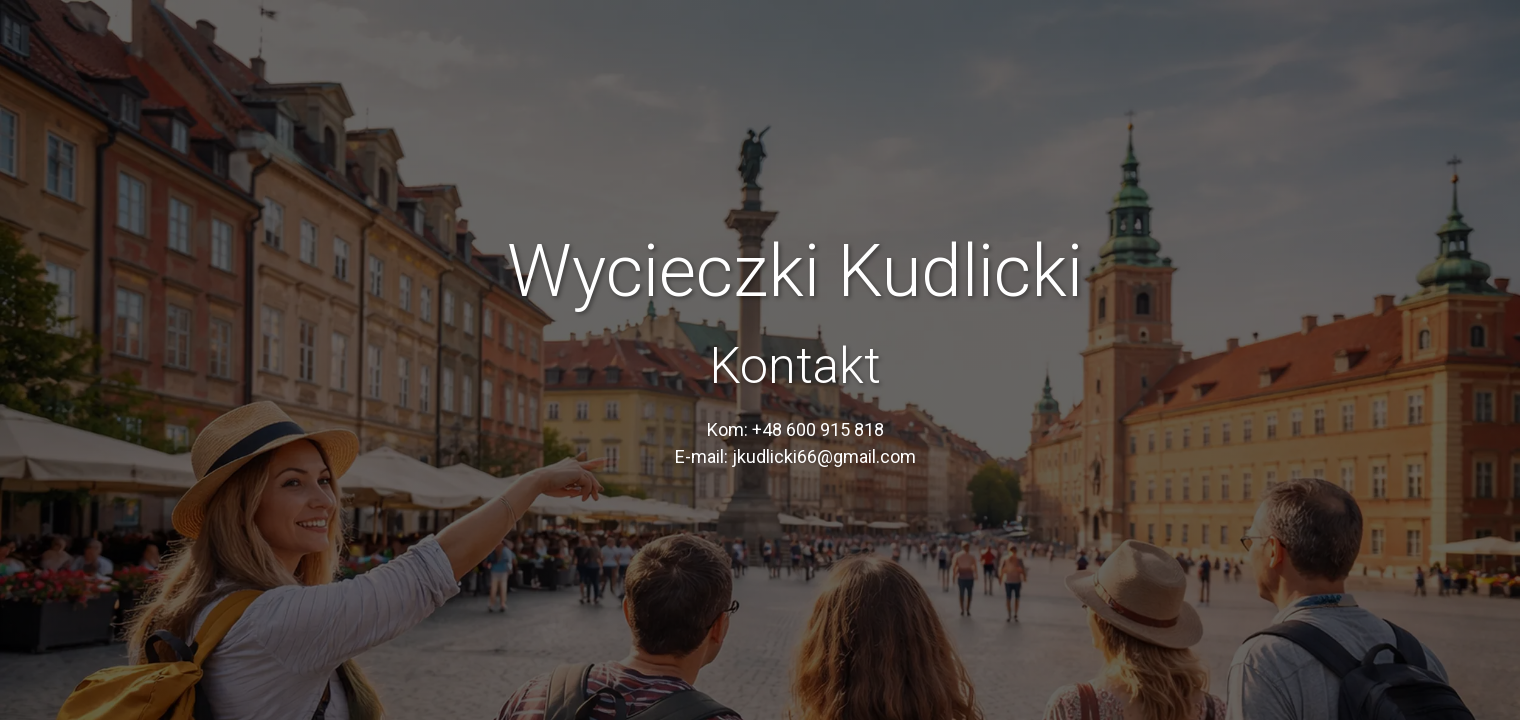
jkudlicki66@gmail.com (824, 456)
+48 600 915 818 (818, 429)
